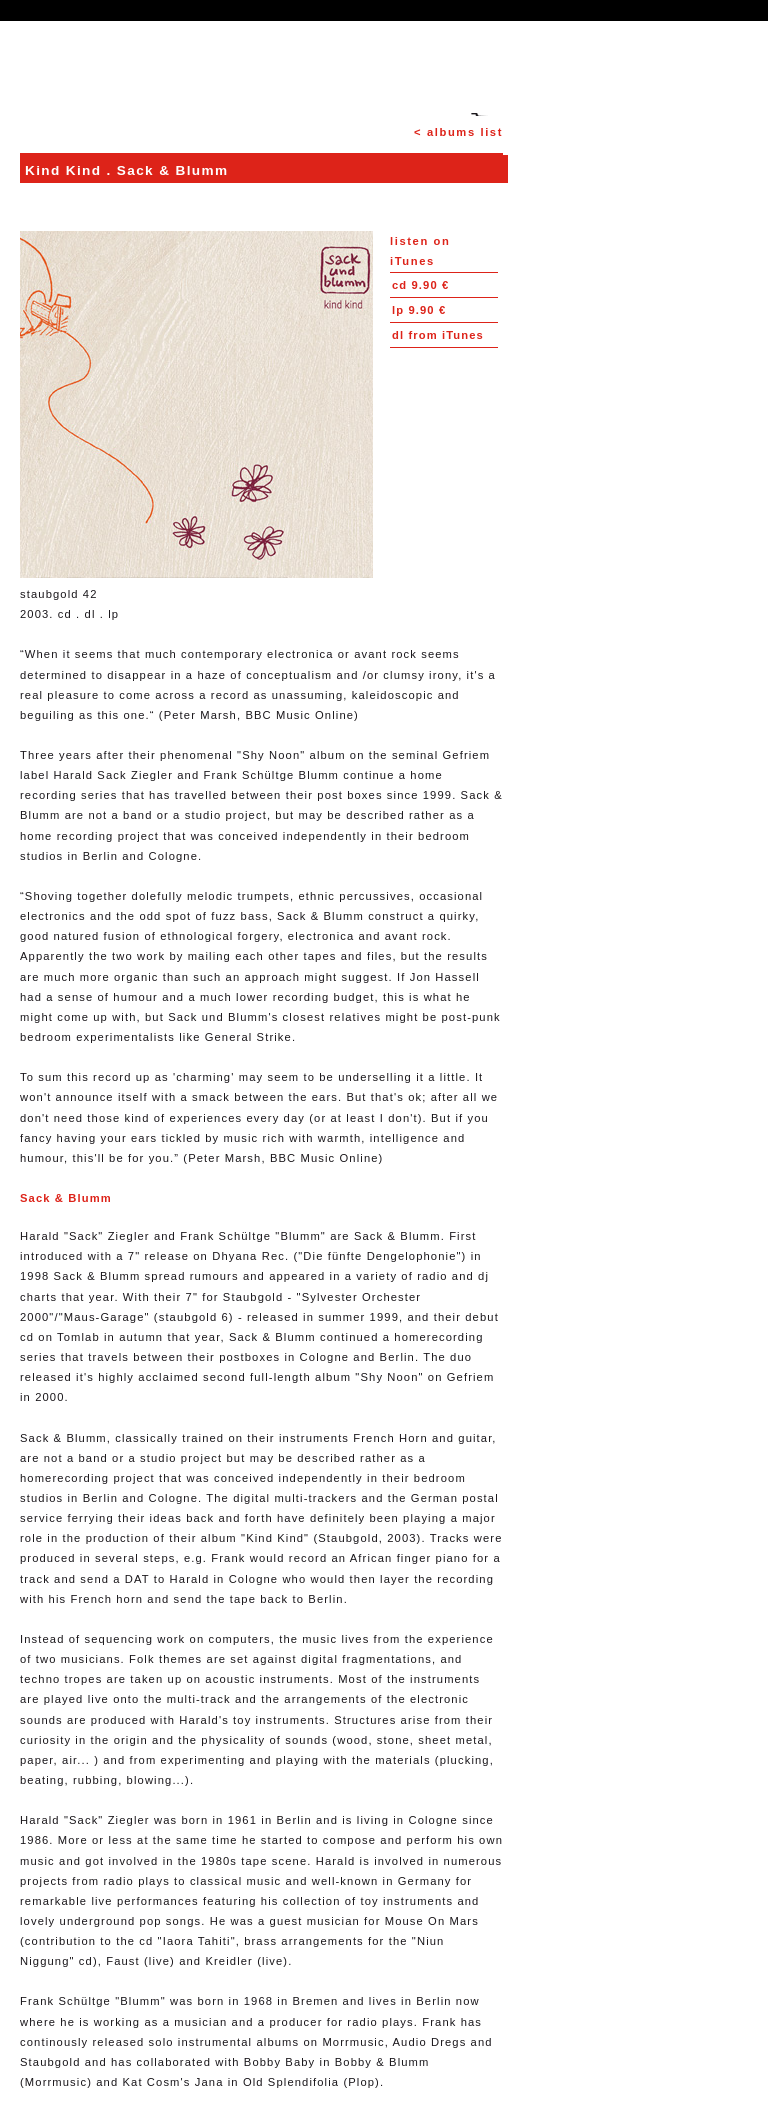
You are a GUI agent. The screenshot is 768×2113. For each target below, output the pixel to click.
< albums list (458, 132)
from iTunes (438, 335)
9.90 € (420, 285)
